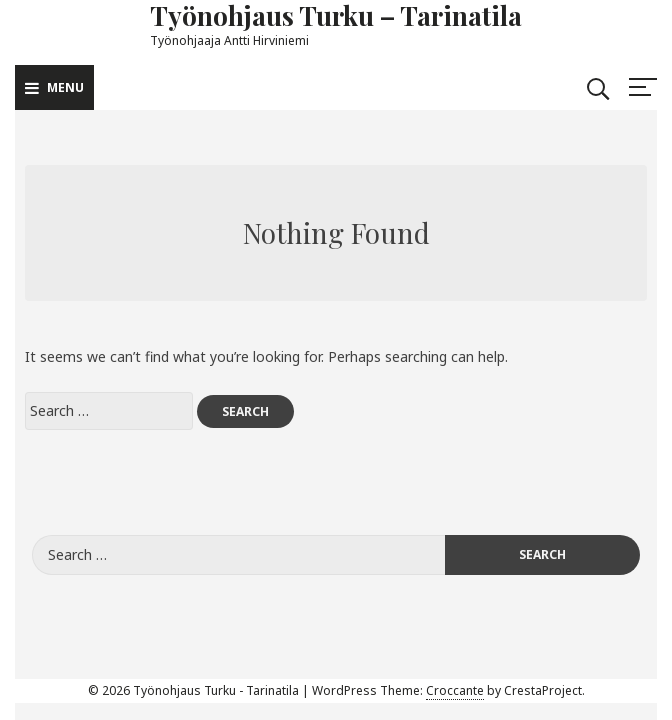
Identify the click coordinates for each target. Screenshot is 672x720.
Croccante (455, 690)
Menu (54, 87)
